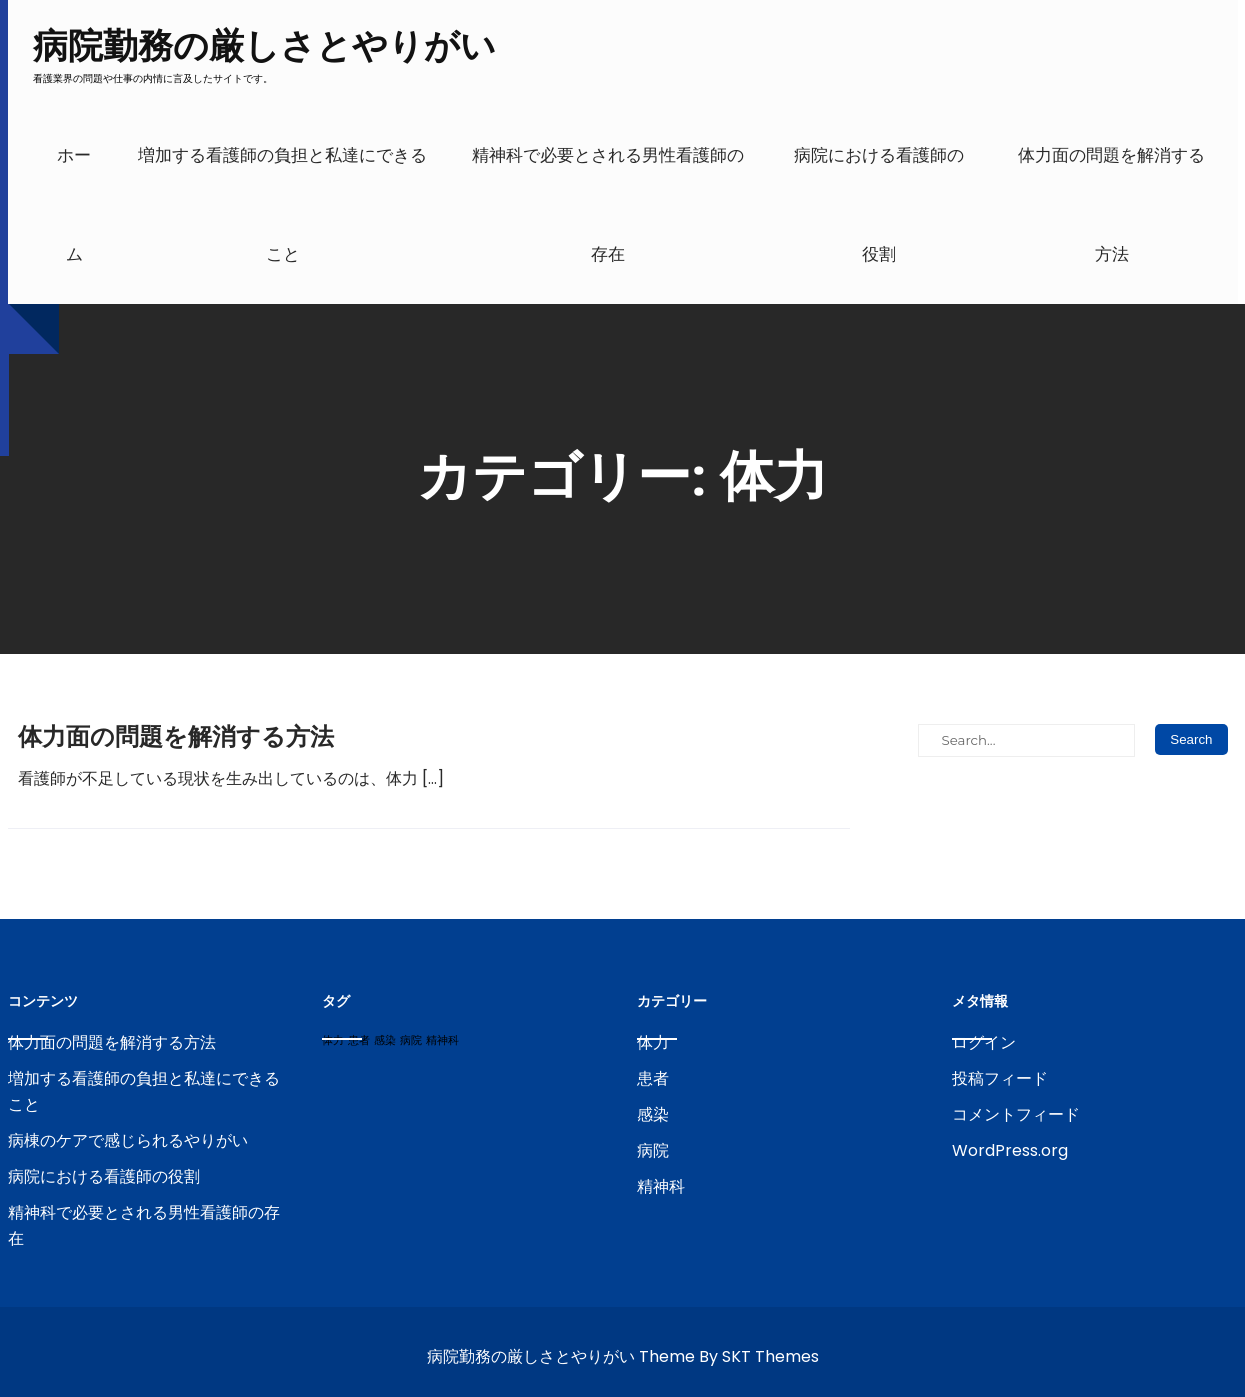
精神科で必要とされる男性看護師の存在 (608, 205)
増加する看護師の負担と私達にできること (282, 205)
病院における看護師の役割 (879, 205)
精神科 (661, 1186)
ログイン (984, 1042)
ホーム (74, 205)
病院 (653, 1150)
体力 (653, 1042)
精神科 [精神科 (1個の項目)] (442, 1040)
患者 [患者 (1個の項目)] (359, 1040)
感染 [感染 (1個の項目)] (385, 1040)
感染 (653, 1114)
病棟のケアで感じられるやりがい (128, 1140)
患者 (653, 1078)
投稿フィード (1000, 1078)
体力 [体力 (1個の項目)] (333, 1040)
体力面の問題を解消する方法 (1111, 205)
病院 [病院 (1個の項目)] (411, 1040)
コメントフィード (1016, 1114)
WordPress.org (1010, 1150)
